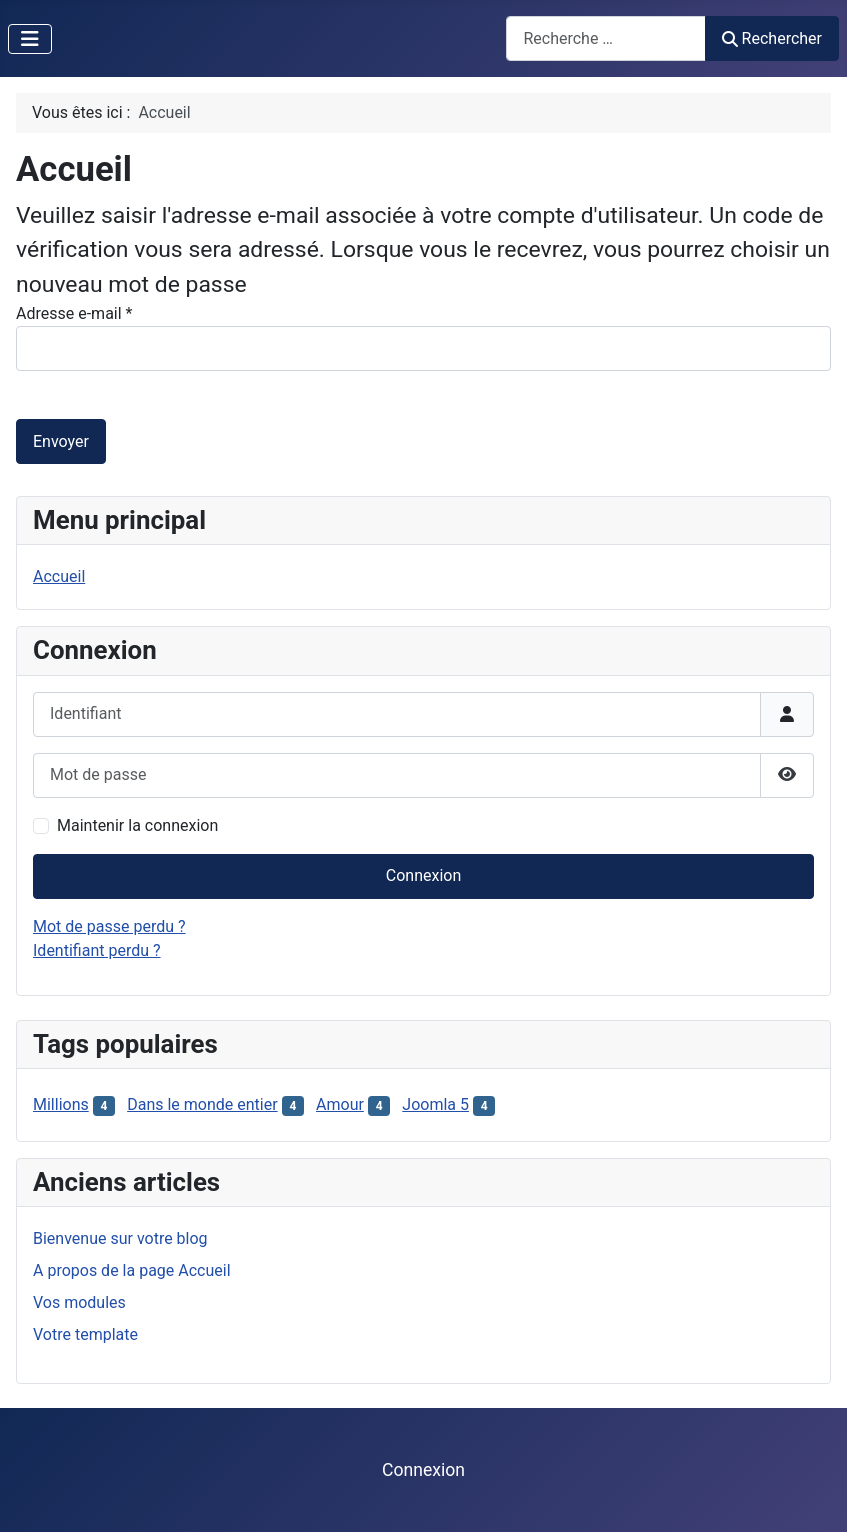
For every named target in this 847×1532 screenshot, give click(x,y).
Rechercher (772, 38)
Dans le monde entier (202, 1104)
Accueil (59, 576)
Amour (340, 1104)
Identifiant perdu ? (97, 950)
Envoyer (61, 441)
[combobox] (606, 38)
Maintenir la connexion (137, 825)
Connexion (423, 875)
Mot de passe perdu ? (109, 926)
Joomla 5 (435, 1104)
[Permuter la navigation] (30, 39)
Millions (61, 1104)
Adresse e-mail (74, 313)
